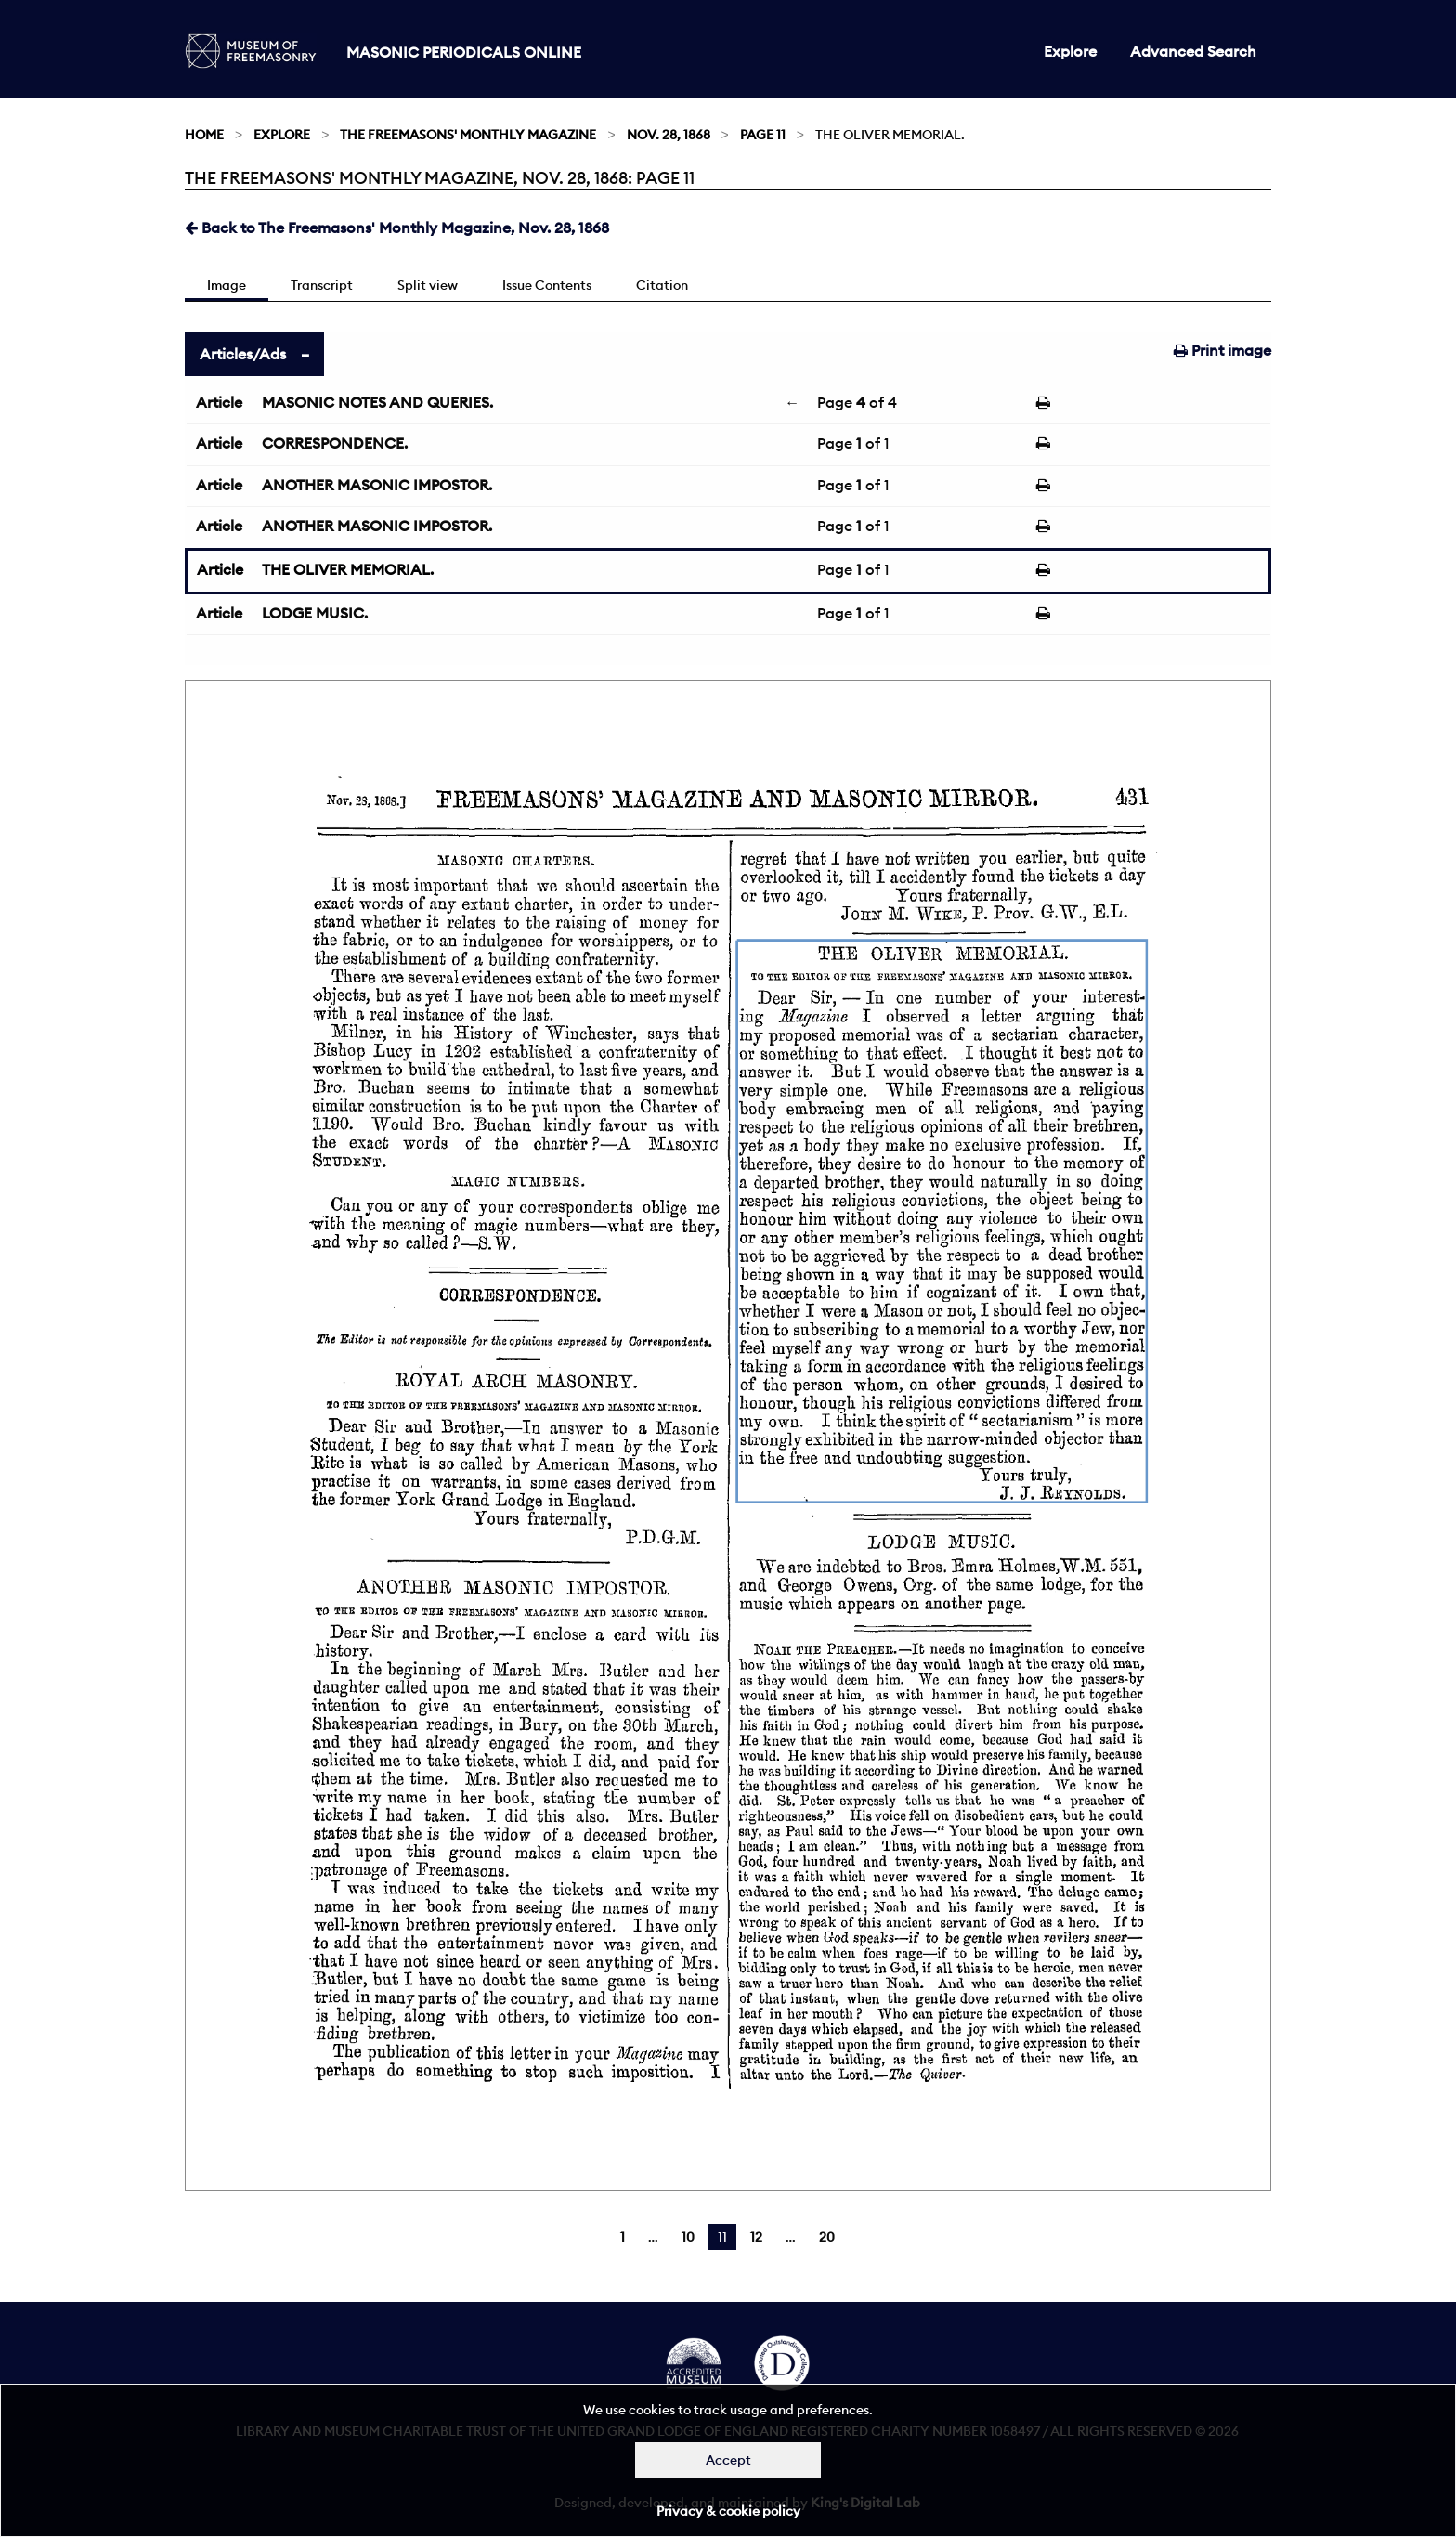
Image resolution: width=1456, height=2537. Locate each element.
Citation (662, 285)
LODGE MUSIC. (315, 613)
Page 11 (763, 134)
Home (204, 134)
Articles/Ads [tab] (243, 354)
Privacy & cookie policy (728, 2511)
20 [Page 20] (827, 2237)
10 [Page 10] (688, 2237)
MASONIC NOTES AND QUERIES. (377, 402)
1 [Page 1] (622, 2237)
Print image (1222, 350)
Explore (1070, 51)
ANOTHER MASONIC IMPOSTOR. (377, 484)
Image (226, 285)
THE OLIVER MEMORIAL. (348, 569)
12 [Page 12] (756, 2237)
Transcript (322, 285)
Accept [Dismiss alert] (728, 2460)
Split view (427, 285)
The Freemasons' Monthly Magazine (468, 134)
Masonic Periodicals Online (463, 52)
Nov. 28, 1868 (668, 134)
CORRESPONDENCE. (335, 443)
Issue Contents (547, 285)
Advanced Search (1193, 51)
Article (219, 402)
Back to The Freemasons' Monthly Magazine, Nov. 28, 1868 (397, 227)
